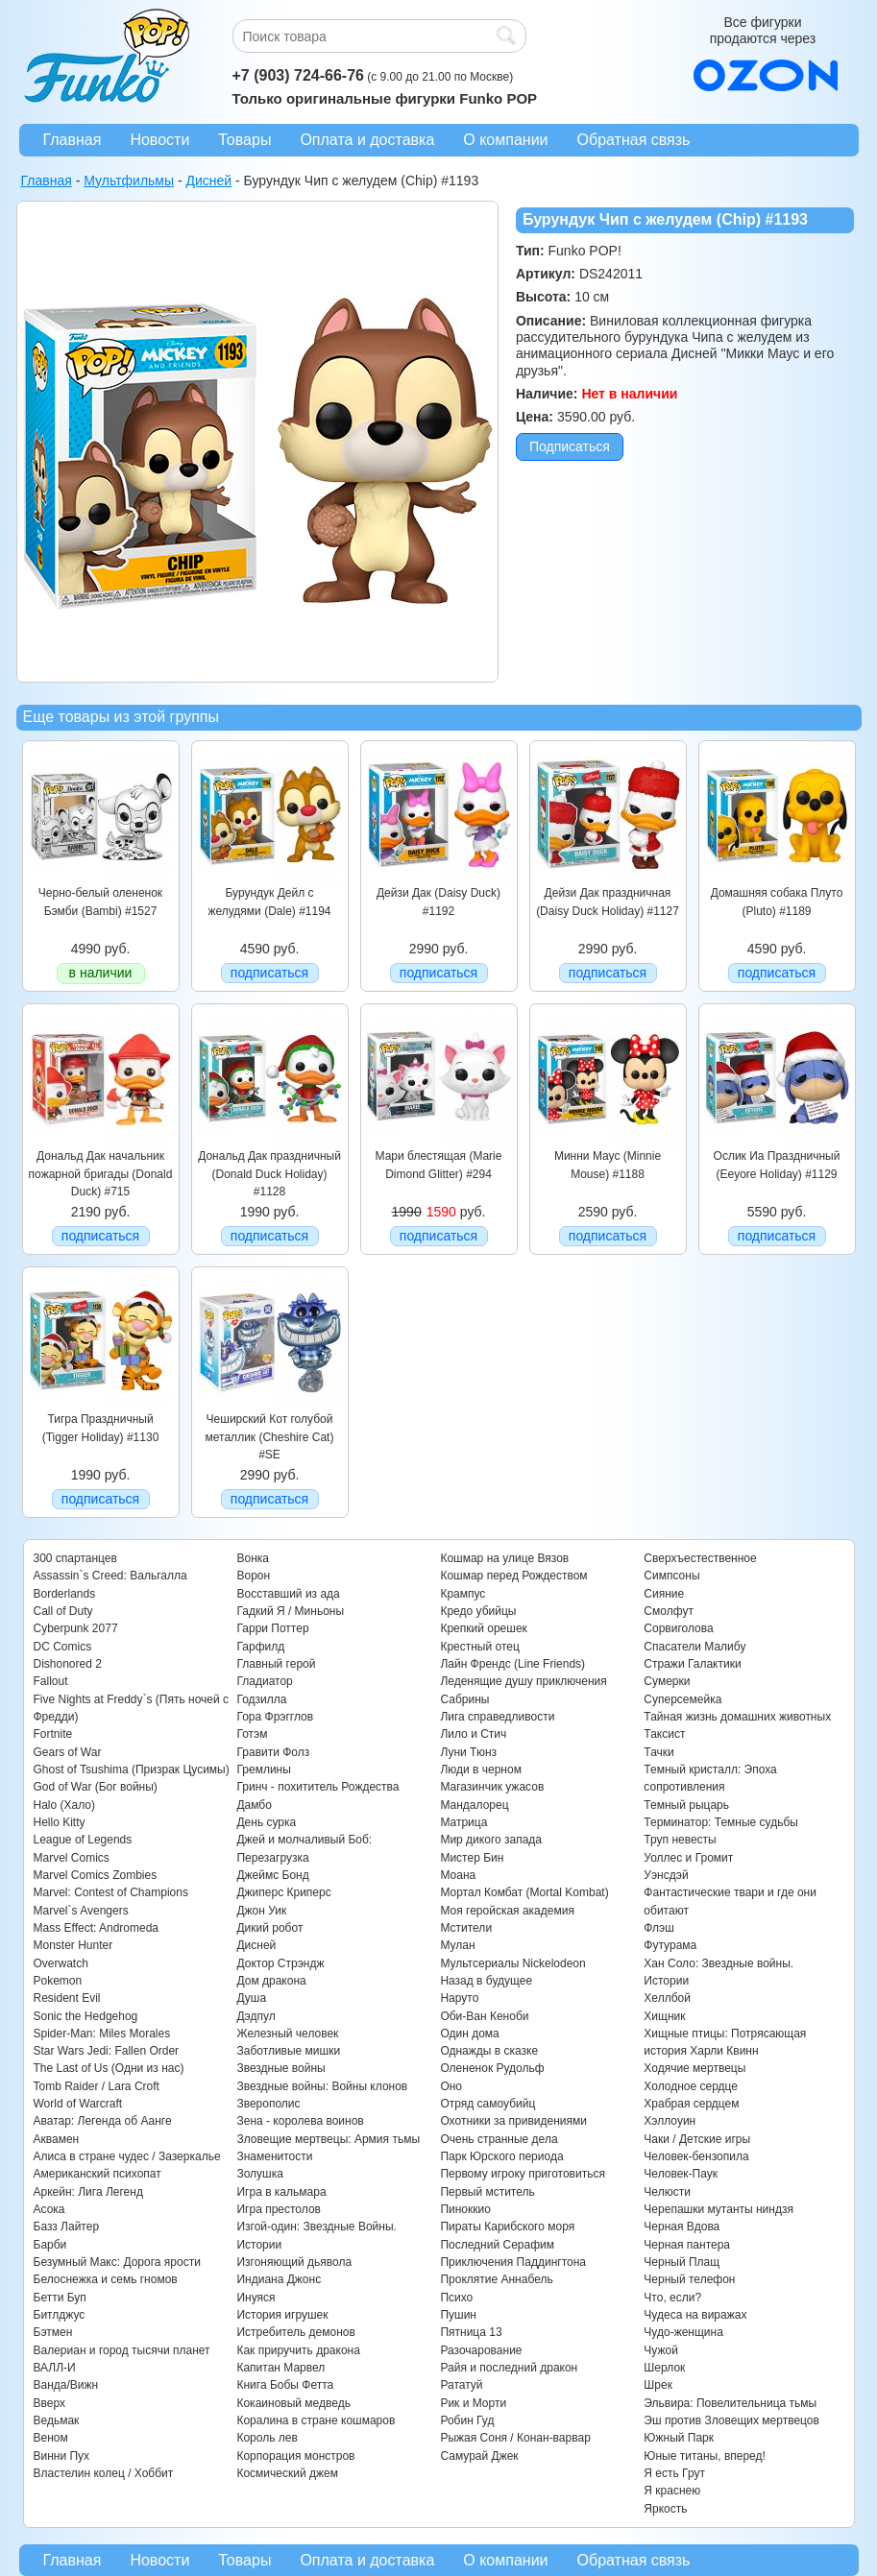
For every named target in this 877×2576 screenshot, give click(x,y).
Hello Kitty (59, 1822)
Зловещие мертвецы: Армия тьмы (328, 2139)
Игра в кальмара (281, 2192)
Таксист (664, 1734)
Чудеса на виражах (695, 2315)
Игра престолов (278, 2209)
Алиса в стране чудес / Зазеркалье (127, 2156)
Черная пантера (687, 2244)
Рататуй (461, 2385)
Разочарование (481, 2350)
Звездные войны (280, 2068)
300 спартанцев (75, 1558)
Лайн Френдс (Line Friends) (512, 1664)
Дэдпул (255, 2016)
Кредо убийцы (478, 1611)
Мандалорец (474, 1805)
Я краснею (672, 2490)
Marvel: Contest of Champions (111, 1892)
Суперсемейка (682, 1699)
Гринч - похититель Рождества (317, 1787)
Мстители (466, 1928)
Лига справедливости (497, 1716)
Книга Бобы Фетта (284, 2385)
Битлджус (59, 2315)
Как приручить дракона (297, 2350)
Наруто (459, 1998)
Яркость (665, 2509)
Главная (72, 140)
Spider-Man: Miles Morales (102, 2033)
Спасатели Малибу (694, 1646)
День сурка (266, 1822)
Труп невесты (680, 1839)
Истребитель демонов (295, 2332)
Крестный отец (479, 1646)
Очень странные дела (498, 2139)
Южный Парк (679, 2437)
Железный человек (287, 2033)
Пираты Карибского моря (507, 2226)
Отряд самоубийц (487, 2103)
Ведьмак (57, 2420)
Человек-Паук (681, 2173)
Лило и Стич (473, 1734)
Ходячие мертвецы (694, 2068)
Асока (49, 2209)
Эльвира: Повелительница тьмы (730, 2403)
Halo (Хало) (65, 1805)
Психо (456, 2297)
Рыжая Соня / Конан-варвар (515, 2437)
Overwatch (61, 1963)
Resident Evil (67, 1998)
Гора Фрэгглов (274, 1716)
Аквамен (57, 2139)
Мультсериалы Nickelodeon (512, 1963)
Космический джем (287, 2473)
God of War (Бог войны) (96, 1787)
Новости (159, 140)
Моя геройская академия (506, 1910)
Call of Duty (63, 1611)
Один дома (469, 2033)
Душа (251, 1998)
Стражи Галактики (692, 1664)
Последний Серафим (497, 2244)
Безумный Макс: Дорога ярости (117, 2262)
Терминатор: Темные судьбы (721, 1822)
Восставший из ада (287, 1594)
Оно (451, 2086)
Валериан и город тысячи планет (122, 2350)
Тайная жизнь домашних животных (737, 1716)
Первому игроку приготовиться (522, 2173)
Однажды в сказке (489, 2051)
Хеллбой (667, 1998)
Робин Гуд (467, 2420)
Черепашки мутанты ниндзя (718, 2209)
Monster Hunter (73, 1945)
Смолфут (669, 1611)
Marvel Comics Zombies (96, 1875)
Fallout (51, 1681)
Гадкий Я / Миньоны (290, 1611)
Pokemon (58, 1980)
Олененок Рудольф (492, 2068)
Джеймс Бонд (272, 1875)
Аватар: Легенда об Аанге (103, 2121)
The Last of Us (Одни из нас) (109, 2068)
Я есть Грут (674, 2473)
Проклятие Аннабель (496, 2279)
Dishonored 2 (68, 1664)
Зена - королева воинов (299, 2121)
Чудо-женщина (683, 2332)
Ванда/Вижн (66, 2385)
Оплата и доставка (367, 140)
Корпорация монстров (295, 2456)
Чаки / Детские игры (697, 2139)
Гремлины (263, 1769)
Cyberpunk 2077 (76, 1628)
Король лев (266, 2437)
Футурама (670, 1945)
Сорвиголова (678, 1628)
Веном (51, 2437)
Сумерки (667, 1681)
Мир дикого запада (491, 1839)
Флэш (658, 1928)
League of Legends (83, 1839)
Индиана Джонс (278, 2279)
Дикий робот (269, 1928)
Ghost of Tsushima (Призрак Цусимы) (132, 1769)
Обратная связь (634, 140)
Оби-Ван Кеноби (484, 2016)
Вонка (252, 1558)
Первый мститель (487, 2192)
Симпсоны (671, 1575)
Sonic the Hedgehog (86, 2016)
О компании (505, 140)
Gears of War (68, 1752)
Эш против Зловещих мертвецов (731, 2420)
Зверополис (268, 2103)
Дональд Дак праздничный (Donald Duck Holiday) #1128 (269, 1173)
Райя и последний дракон (508, 2367)
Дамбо (253, 1805)
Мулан (457, 1945)
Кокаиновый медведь (293, 2403)
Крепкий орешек (483, 1628)
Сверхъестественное (700, 1558)
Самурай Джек (479, 2456)
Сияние (664, 1594)
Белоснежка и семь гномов (106, 2279)
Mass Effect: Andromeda (96, 1928)
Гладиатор (264, 1681)
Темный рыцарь (686, 1805)
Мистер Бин (471, 1858)
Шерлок (664, 2367)
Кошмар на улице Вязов (504, 1558)
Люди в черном (481, 1769)
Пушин (458, 2315)
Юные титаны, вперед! (705, 2456)
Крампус (462, 1594)
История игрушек (282, 2315)
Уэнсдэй (666, 1875)
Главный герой (275, 1664)
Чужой (661, 2350)
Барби (50, 2244)
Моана (457, 1875)
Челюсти (667, 2192)
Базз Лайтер (67, 2226)
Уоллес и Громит (688, 1858)
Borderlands (65, 1594)
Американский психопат (97, 2173)
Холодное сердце (691, 2086)
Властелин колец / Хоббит (104, 2473)
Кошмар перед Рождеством (513, 1575)
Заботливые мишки (288, 2051)
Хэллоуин (669, 2121)
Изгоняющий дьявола (294, 2262)
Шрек (658, 2385)
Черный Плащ (681, 2262)
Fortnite (53, 1734)
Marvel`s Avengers (81, 1910)
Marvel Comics (72, 1858)
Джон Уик (261, 1910)
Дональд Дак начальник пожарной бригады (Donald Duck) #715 (101, 1173)
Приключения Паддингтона (513, 2262)
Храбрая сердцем (691, 2103)
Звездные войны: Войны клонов (321, 2086)
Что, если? (672, 2297)
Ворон (253, 1575)
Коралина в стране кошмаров (315, 2420)
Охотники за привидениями (513, 2121)
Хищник (664, 2016)
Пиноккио (465, 2209)
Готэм (251, 1734)
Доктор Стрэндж (280, 1963)
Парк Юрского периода (501, 2156)
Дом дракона (270, 1980)
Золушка (259, 2173)
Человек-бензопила (696, 2156)
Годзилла (261, 1699)
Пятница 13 (470, 2332)
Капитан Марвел (280, 2367)
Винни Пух (62, 2456)
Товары (244, 140)
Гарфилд (260, 1646)
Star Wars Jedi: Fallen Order (107, 2051)
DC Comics (63, 1646)
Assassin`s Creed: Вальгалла (110, 1575)
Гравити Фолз (272, 1752)
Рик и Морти (473, 2403)
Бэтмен (53, 2332)
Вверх (49, 2403)
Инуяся (255, 2297)
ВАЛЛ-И (55, 2367)
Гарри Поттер (272, 1628)
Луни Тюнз (468, 1752)
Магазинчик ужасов (492, 1787)
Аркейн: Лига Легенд (88, 2192)
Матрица (463, 1822)
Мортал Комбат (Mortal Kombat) (524, 1892)
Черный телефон (689, 2279)
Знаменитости (274, 2156)
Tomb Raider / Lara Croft (96, 2086)
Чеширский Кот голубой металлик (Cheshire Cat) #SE (270, 1436)
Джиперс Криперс (283, 1892)
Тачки (658, 1752)
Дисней (256, 1945)
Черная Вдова (681, 2226)
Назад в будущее (486, 1980)
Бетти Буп (60, 2297)
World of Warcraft (78, 2103)
